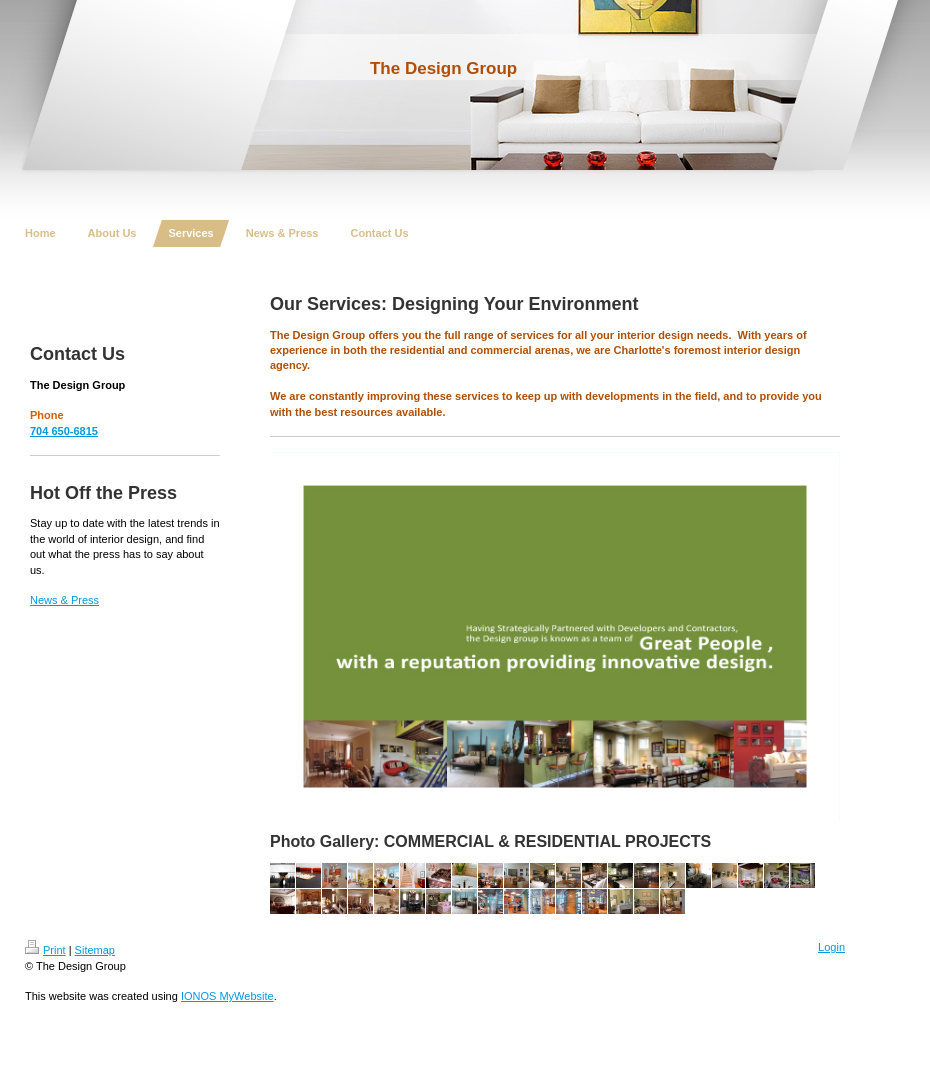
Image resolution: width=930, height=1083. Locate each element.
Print (45, 950)
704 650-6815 (64, 431)
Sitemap (95, 950)
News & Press (64, 600)
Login (831, 947)
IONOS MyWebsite (227, 996)
